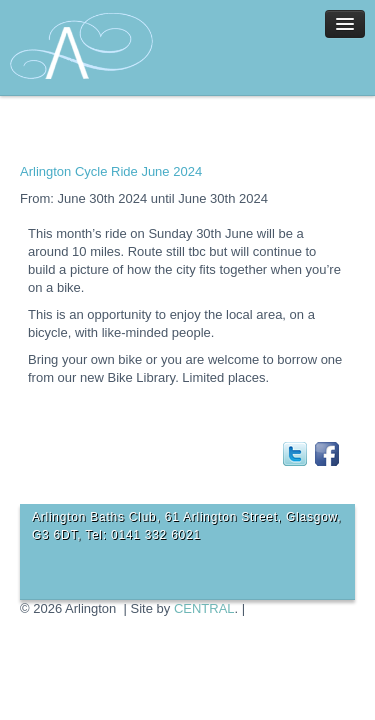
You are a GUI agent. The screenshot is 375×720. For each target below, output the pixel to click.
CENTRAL (204, 608)
